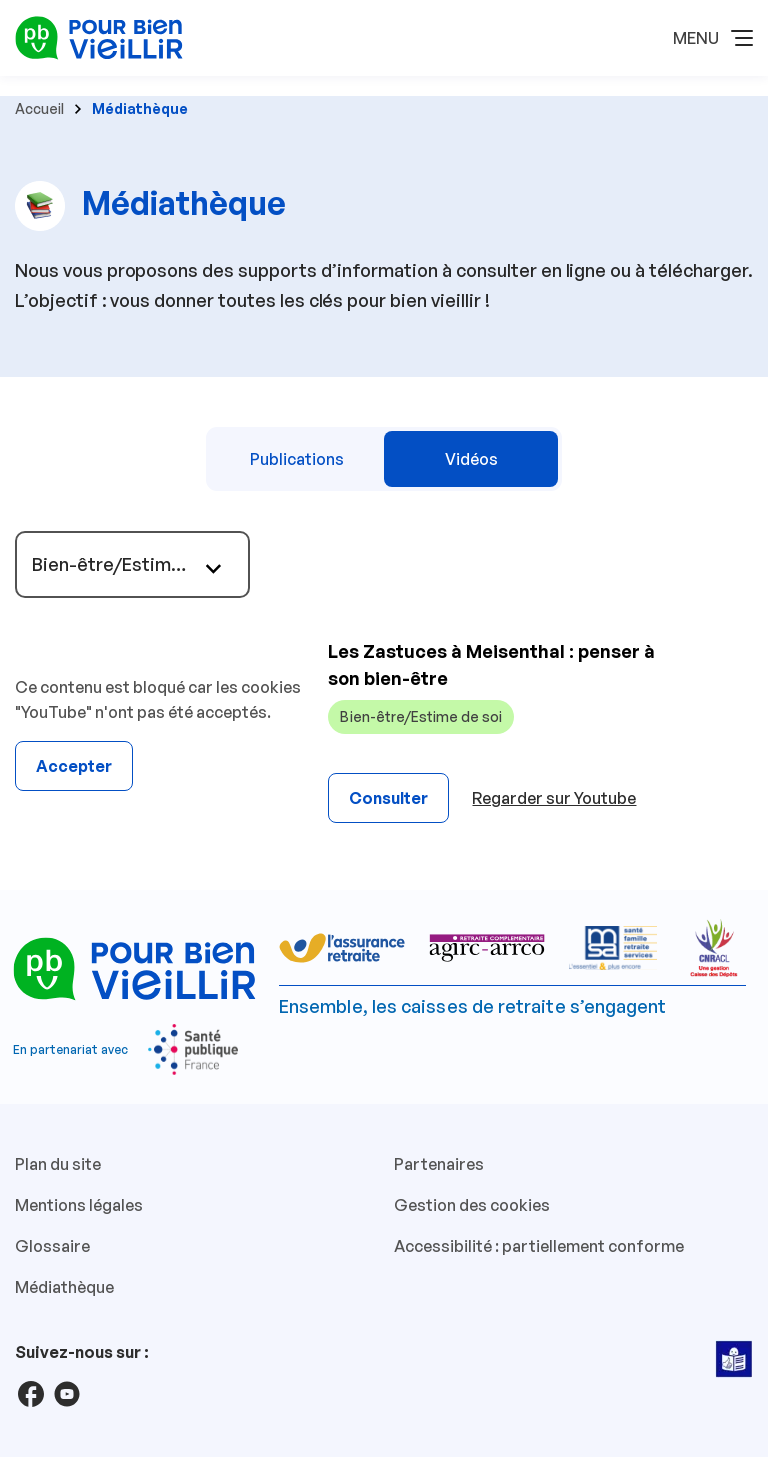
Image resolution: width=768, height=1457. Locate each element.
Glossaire (52, 1246)
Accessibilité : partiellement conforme (539, 1246)
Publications (297, 459)
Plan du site (58, 1164)
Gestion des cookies (472, 1205)
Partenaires (439, 1164)
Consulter (388, 798)
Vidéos (471, 459)
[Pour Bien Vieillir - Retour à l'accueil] (99, 36)
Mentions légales (79, 1205)
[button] (713, 38)
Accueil (39, 108)
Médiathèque (64, 1287)
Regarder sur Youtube (554, 798)
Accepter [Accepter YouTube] (74, 766)
